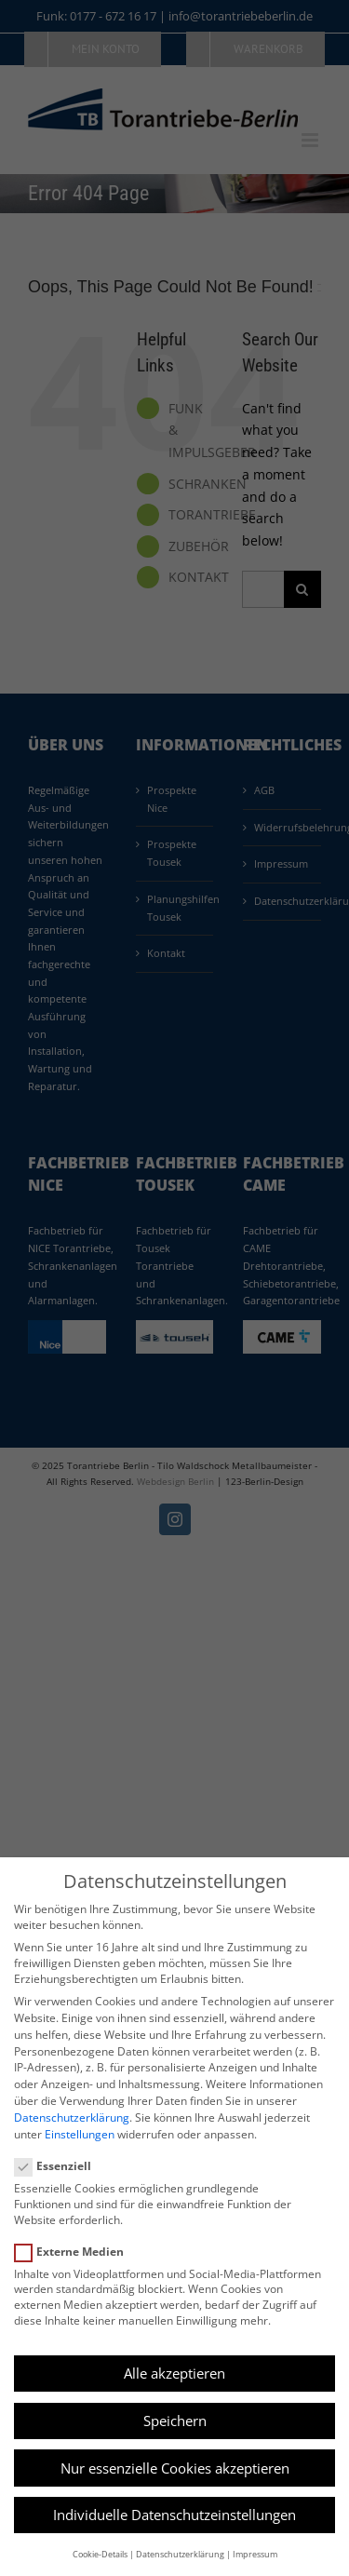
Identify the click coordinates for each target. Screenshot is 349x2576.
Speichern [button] (175, 2420)
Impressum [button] (255, 2554)
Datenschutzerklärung (71, 2117)
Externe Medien (77, 2251)
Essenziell (60, 2166)
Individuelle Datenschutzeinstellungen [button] (174, 2514)
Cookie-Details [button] (100, 2554)
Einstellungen (79, 2134)
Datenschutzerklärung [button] (180, 2554)
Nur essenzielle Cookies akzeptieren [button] (174, 2468)
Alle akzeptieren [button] (174, 2373)
